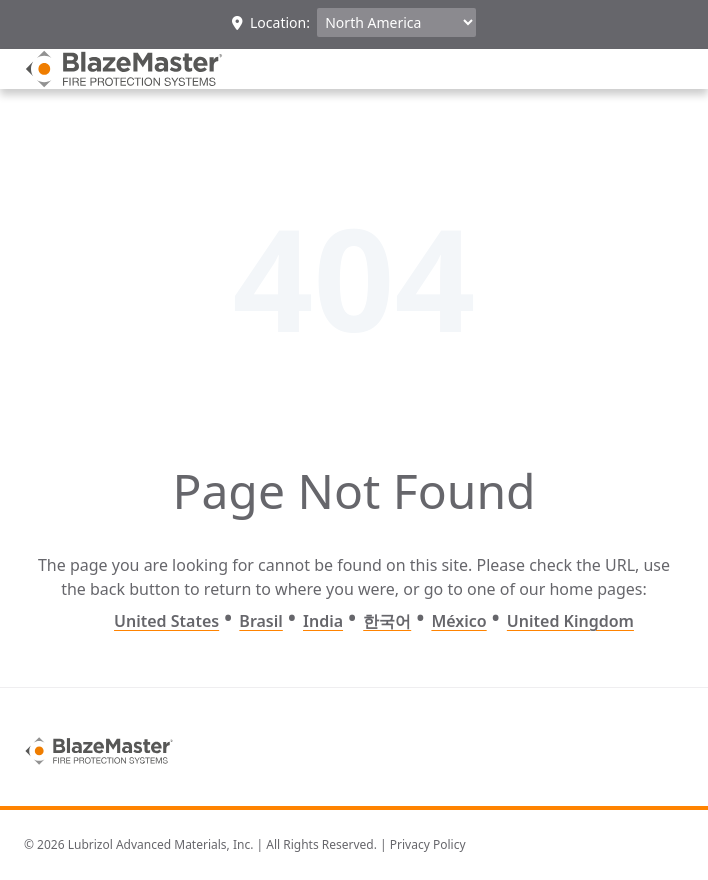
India (323, 621)
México (458, 621)
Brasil (260, 621)
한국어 (387, 621)
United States (166, 621)
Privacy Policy (428, 844)
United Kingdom (570, 621)
